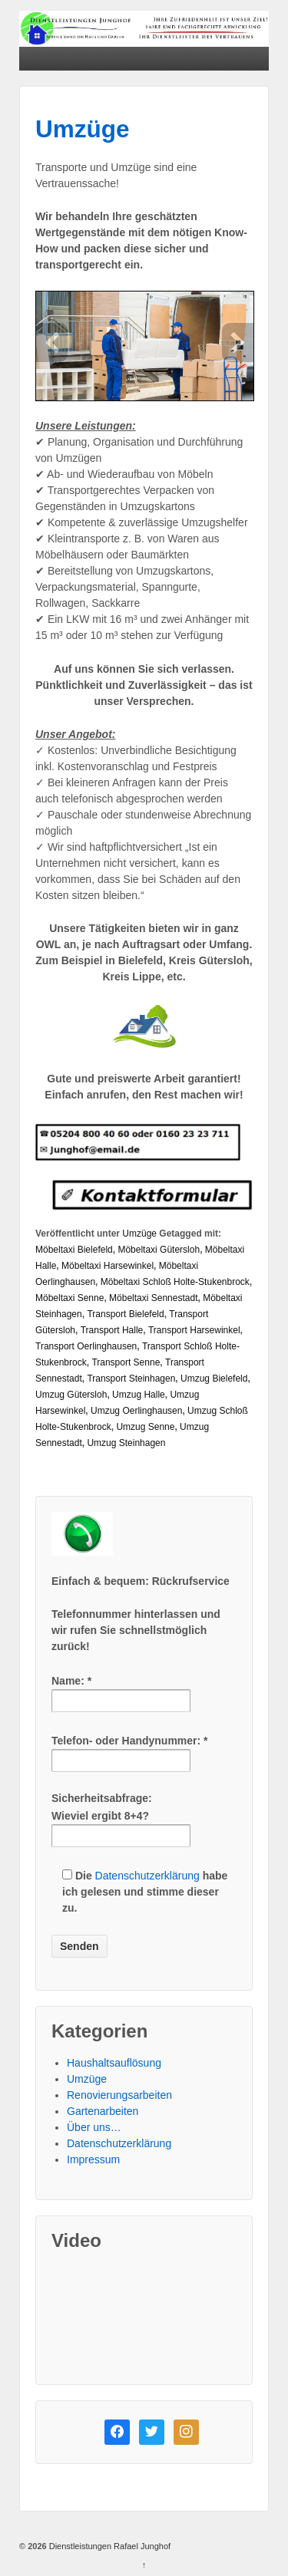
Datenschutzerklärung (147, 1875)
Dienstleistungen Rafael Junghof (108, 2546)
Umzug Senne (145, 1426)
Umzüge (82, 129)
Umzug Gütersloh (71, 1394)
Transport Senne (125, 1362)
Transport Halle (112, 1330)
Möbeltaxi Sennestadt (153, 1298)
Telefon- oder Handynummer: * (129, 1750)
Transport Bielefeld (125, 1314)
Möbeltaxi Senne (69, 1298)
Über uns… (94, 2127)
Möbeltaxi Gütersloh (159, 1249)
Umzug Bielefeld (213, 1378)
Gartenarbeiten (102, 2111)
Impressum (93, 2159)
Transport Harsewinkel (194, 1330)
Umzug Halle (138, 1394)
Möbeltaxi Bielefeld (74, 1249)
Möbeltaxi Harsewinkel (107, 1265)
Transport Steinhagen (131, 1378)
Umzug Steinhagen (126, 1443)
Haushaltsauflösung (114, 2063)
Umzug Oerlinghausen (136, 1410)
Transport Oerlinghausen (86, 1346)
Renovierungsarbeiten (119, 2095)
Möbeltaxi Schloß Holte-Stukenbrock (175, 1281)
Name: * (120, 1690)
